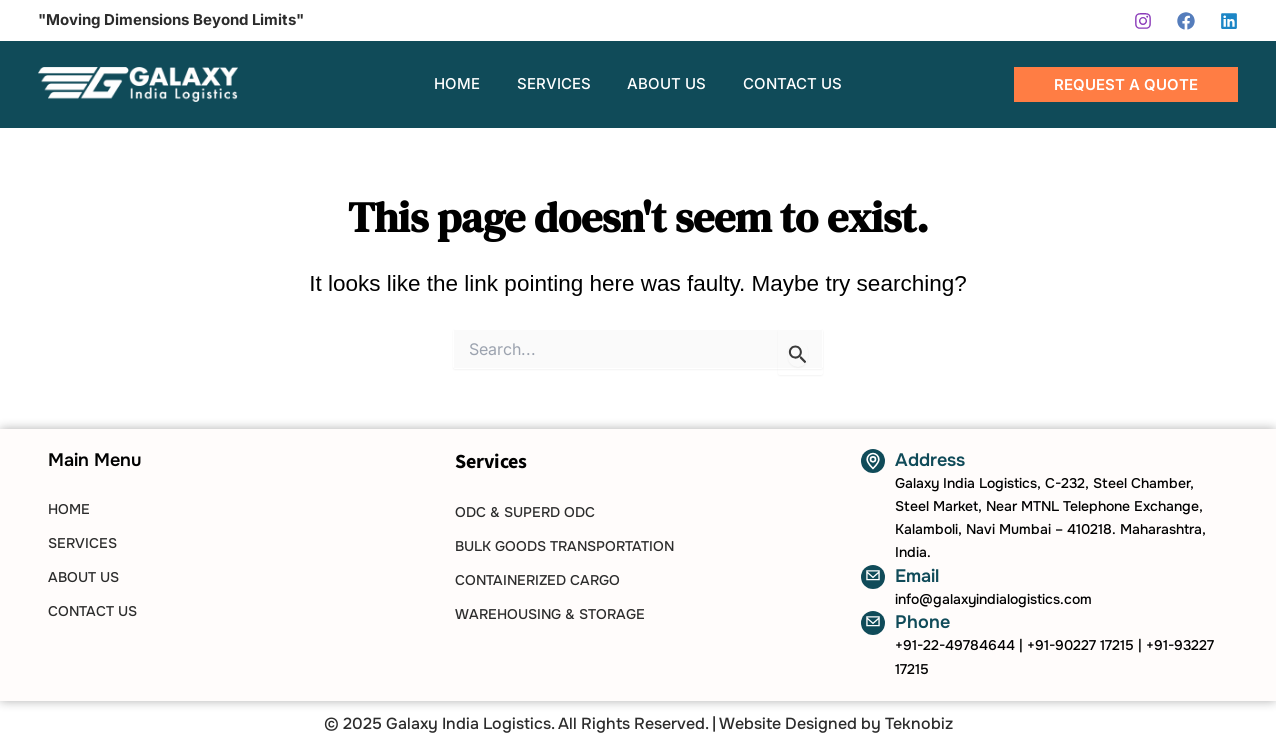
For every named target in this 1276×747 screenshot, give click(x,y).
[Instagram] (1143, 21)
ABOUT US (83, 577)
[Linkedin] (1229, 21)
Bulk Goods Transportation (564, 546)
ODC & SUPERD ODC (525, 512)
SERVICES (82, 543)
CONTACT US (92, 611)
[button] (1126, 84)
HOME (69, 509)
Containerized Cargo (537, 580)
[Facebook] (1186, 21)
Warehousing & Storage (550, 614)
